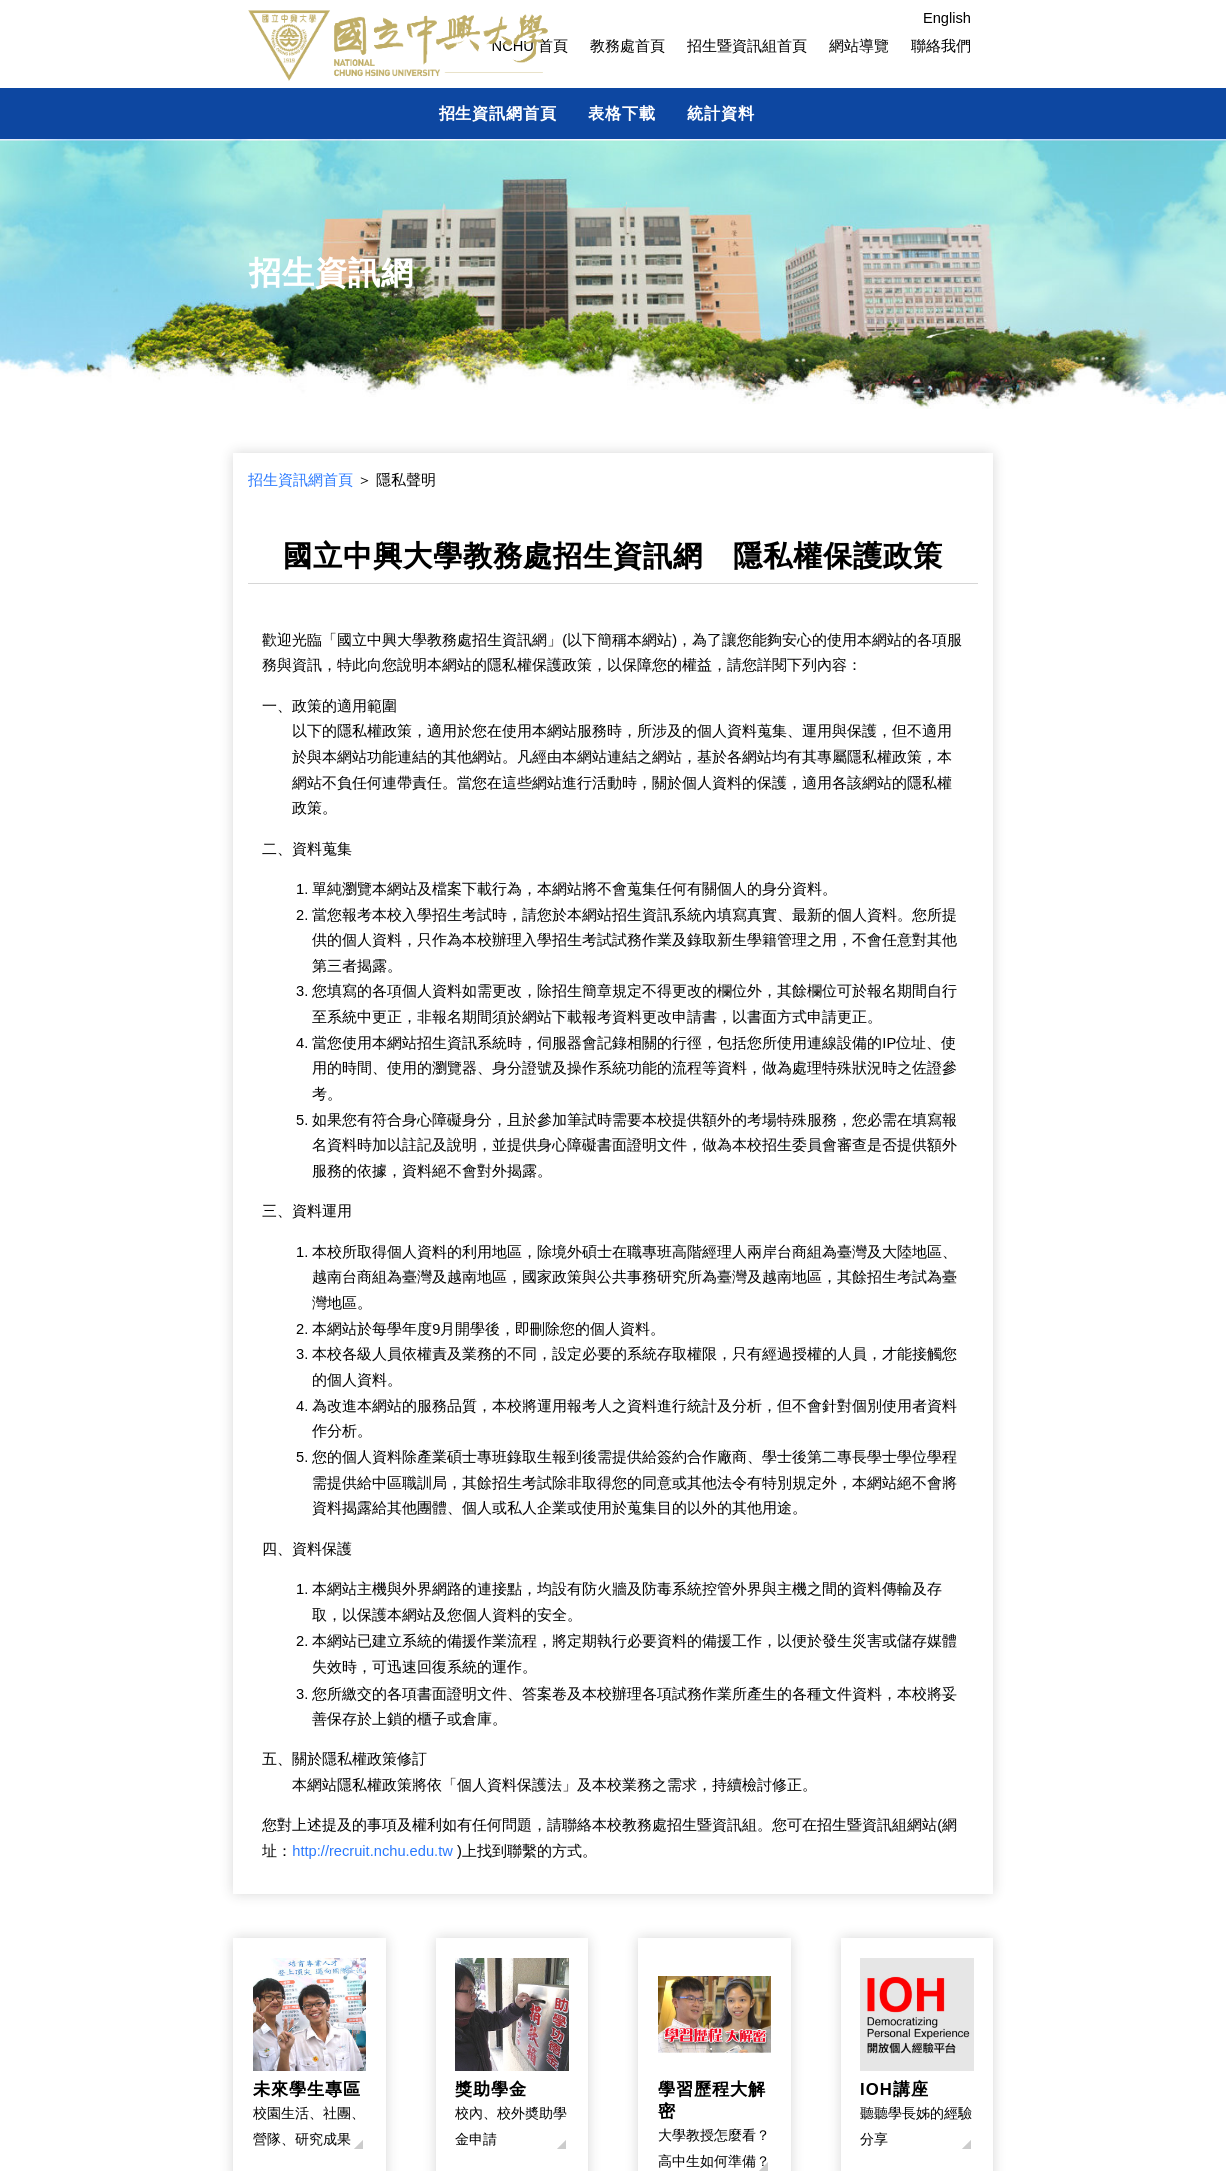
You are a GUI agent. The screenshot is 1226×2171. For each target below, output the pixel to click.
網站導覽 (859, 46)
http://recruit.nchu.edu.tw (372, 1851)
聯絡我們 (941, 46)
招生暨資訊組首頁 (747, 46)
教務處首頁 (627, 46)
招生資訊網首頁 (498, 113)
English (947, 18)
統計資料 (721, 113)
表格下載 (622, 113)
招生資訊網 (331, 273)
